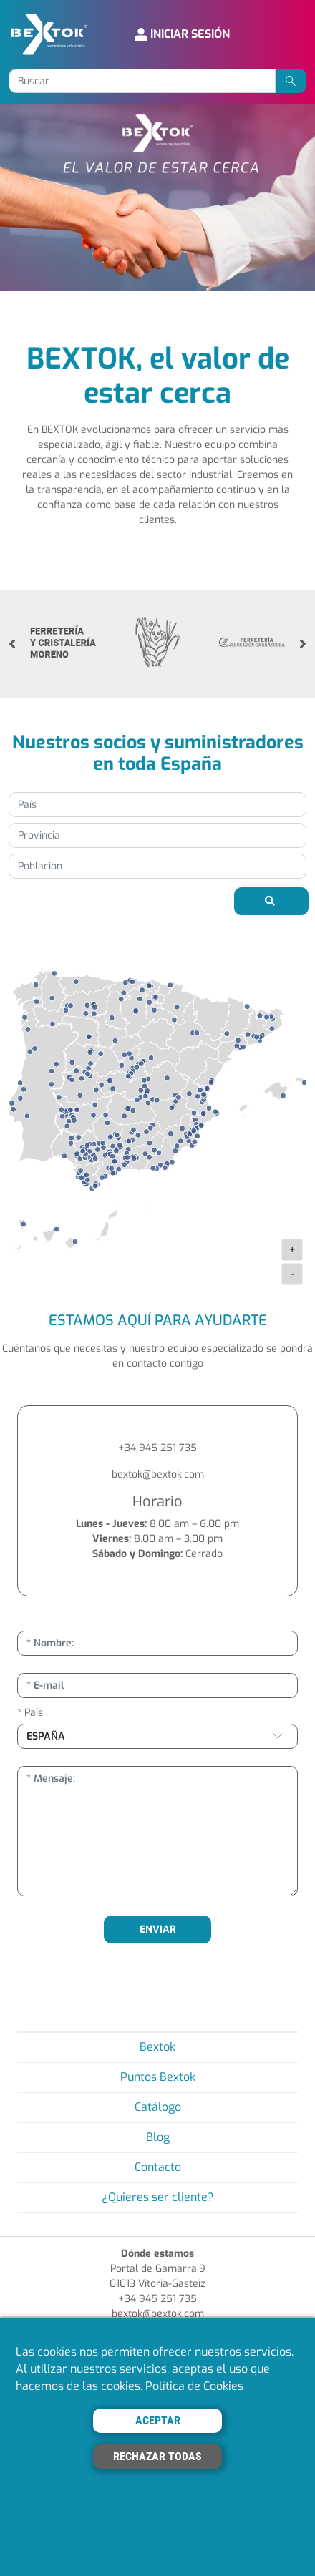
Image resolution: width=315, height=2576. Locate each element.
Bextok (157, 2046)
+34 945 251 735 (157, 1448)
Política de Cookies (194, 2386)
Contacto (158, 2167)
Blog (158, 2137)
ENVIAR (158, 1929)
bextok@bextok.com (158, 1474)
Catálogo (158, 2106)
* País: (31, 1712)
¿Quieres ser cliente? (158, 2197)
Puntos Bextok (157, 2076)
